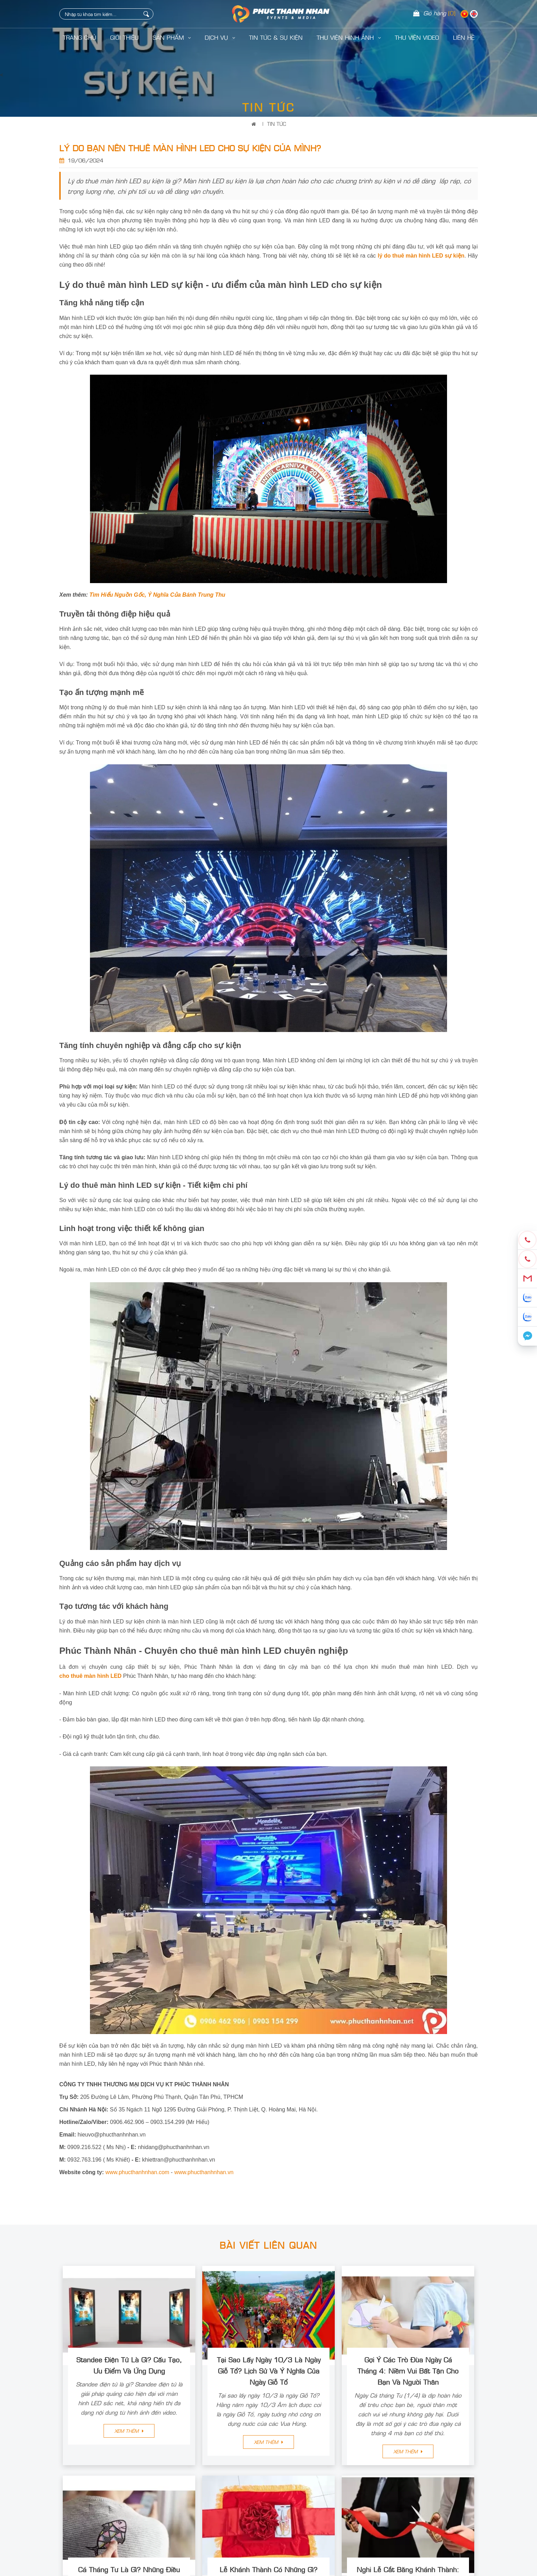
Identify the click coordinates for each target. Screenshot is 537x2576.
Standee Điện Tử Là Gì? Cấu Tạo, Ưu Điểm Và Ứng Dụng (129, 2365)
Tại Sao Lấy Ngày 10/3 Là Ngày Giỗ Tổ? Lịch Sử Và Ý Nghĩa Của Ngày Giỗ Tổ (268, 2370)
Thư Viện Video (417, 37)
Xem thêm (129, 2431)
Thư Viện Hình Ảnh (349, 37)
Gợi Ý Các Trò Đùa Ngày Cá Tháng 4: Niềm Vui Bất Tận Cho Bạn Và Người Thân (408, 2370)
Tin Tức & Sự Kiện (276, 37)
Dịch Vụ (220, 37)
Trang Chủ (79, 37)
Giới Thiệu (124, 37)
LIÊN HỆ (464, 37)
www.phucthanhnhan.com (137, 2172)
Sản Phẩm (172, 37)
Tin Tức (276, 123)
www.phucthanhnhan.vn (204, 2172)
